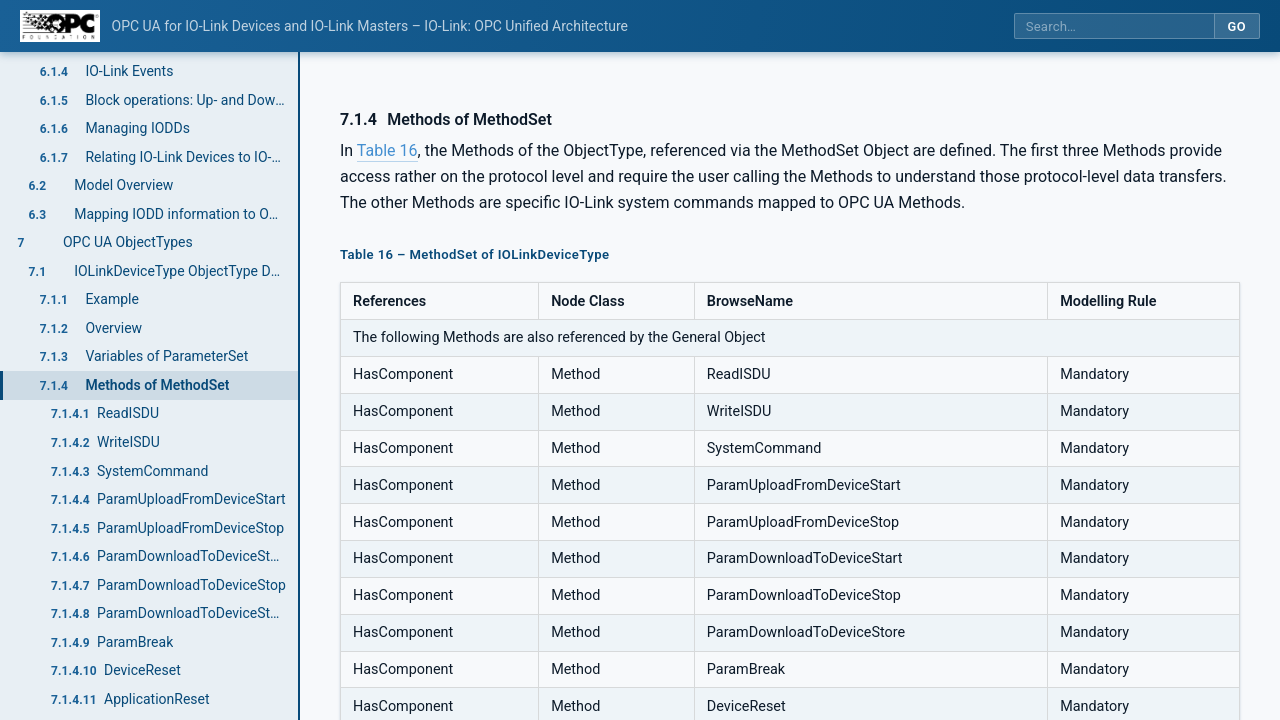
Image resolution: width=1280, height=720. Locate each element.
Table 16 (387, 150)
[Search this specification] (1114, 26)
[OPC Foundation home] (60, 26)
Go (1236, 26)
